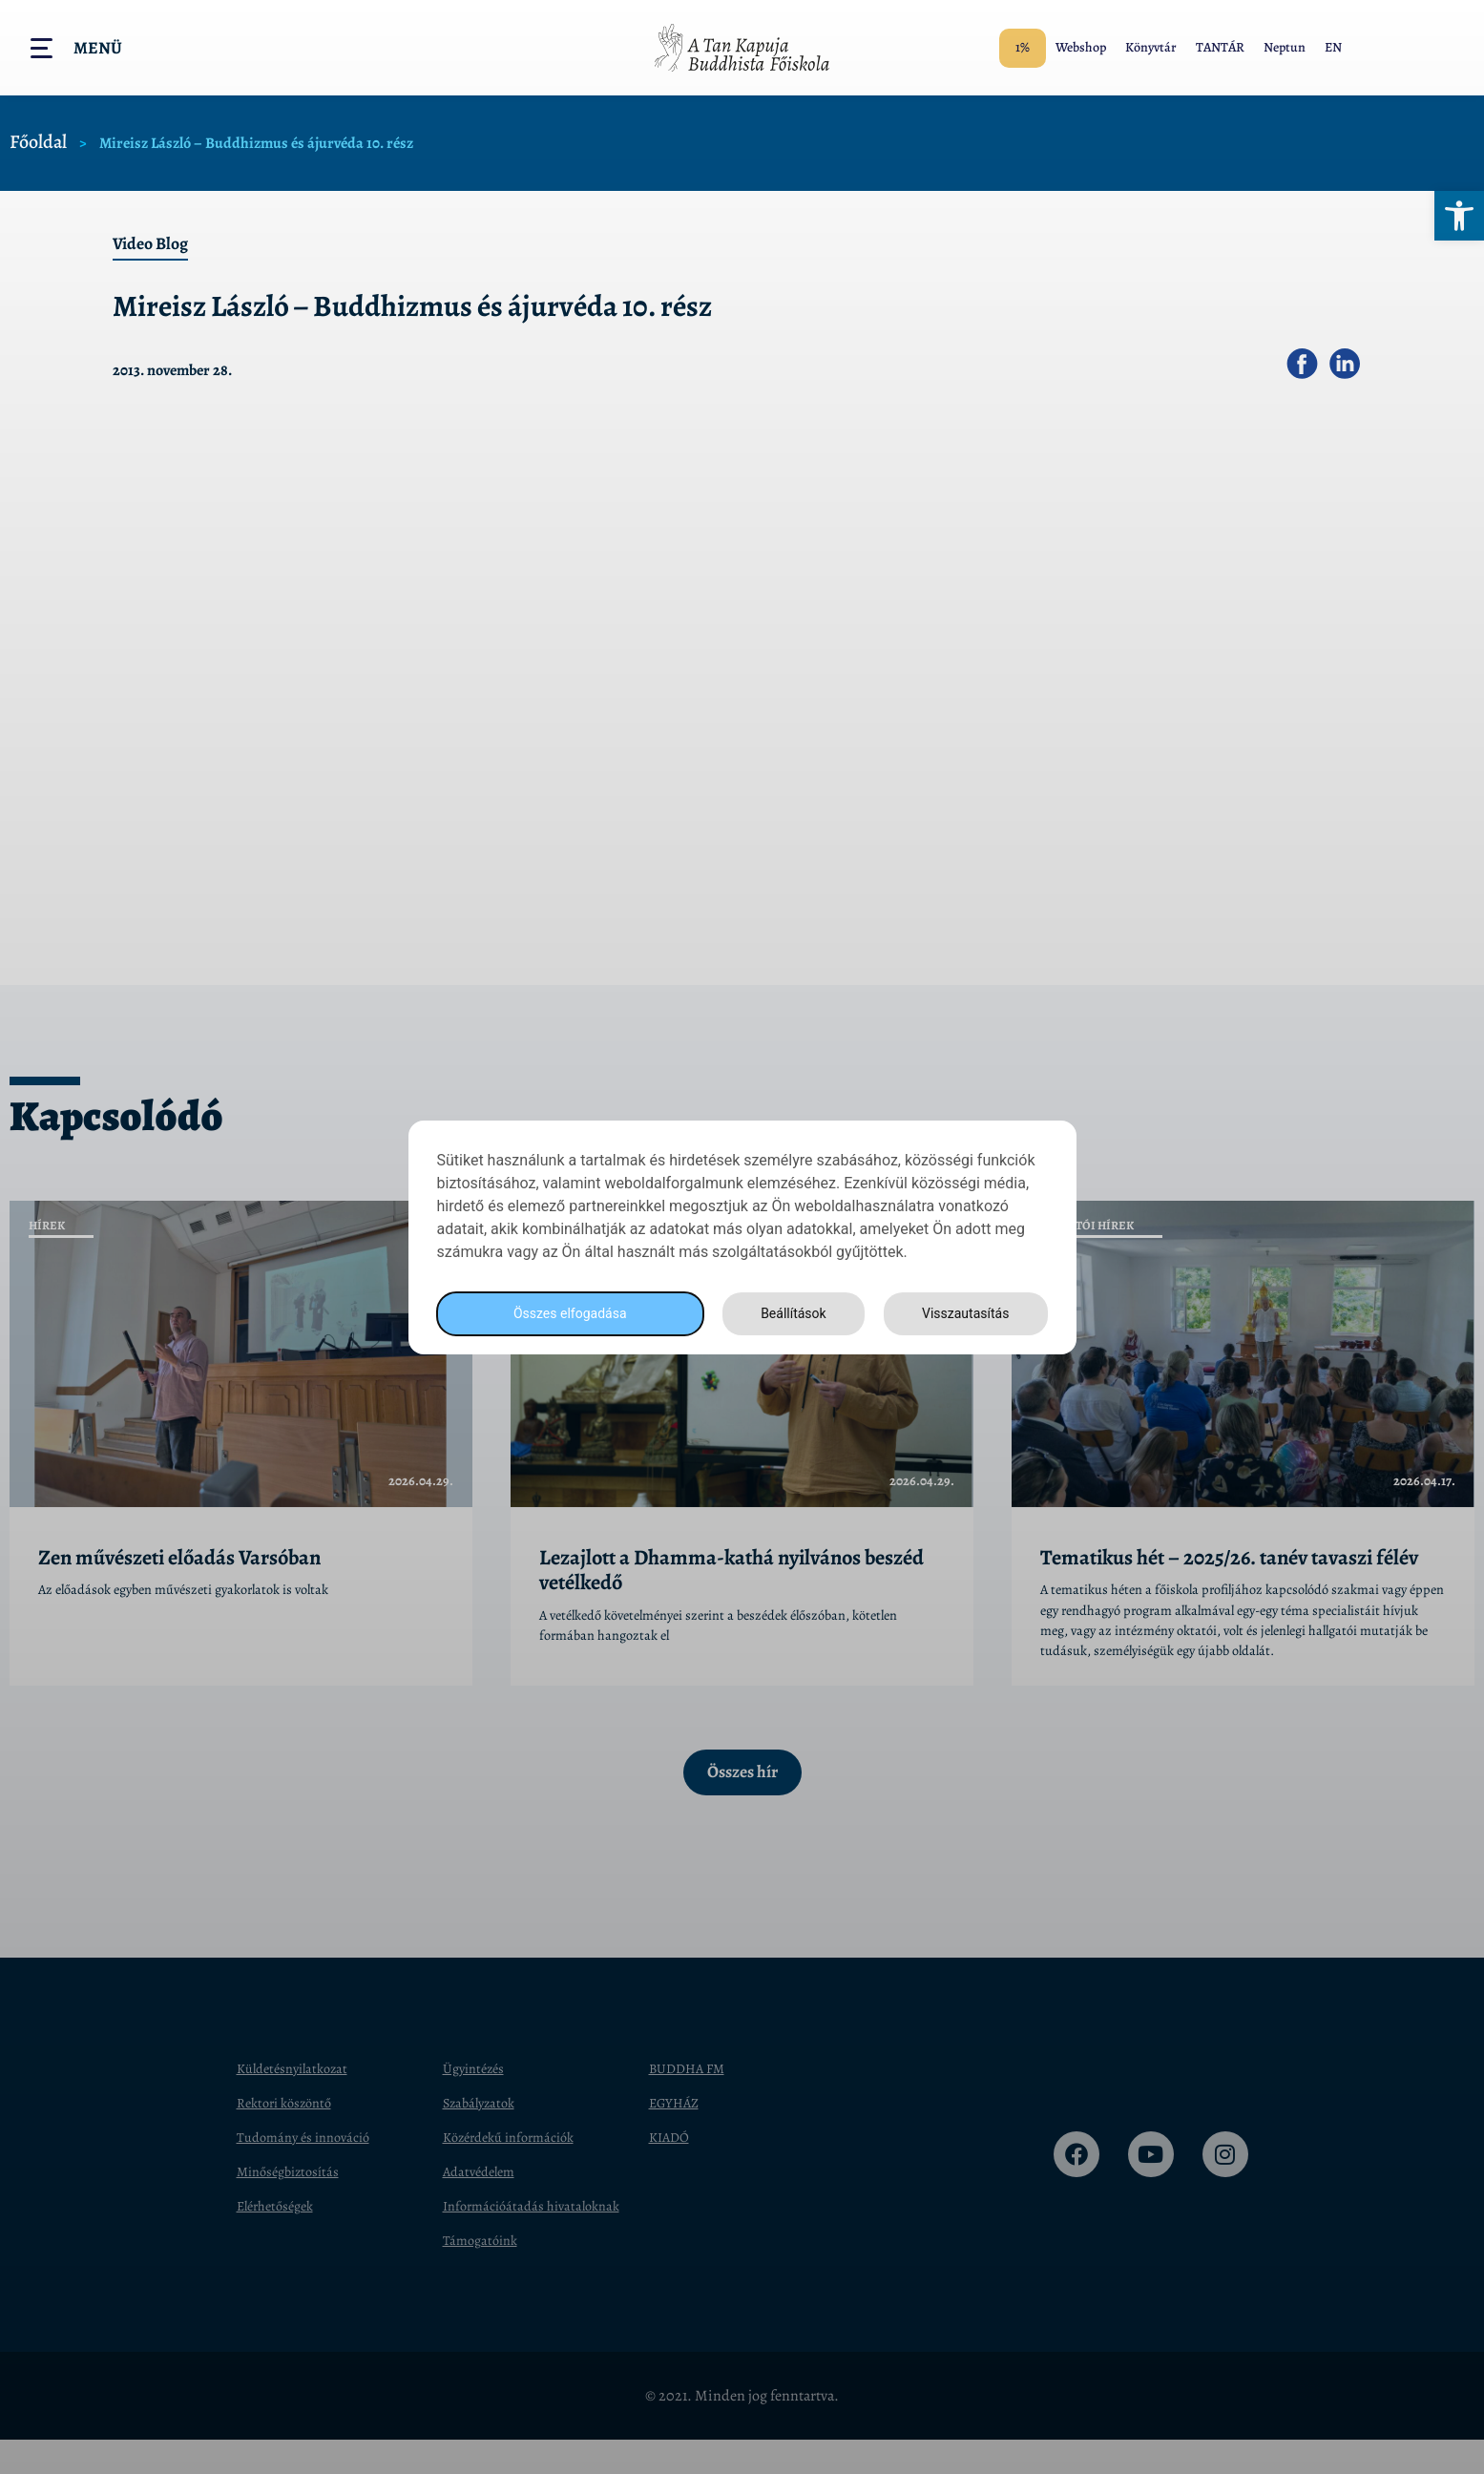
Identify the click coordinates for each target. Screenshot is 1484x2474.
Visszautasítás (963, 1313)
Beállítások (787, 1313)
